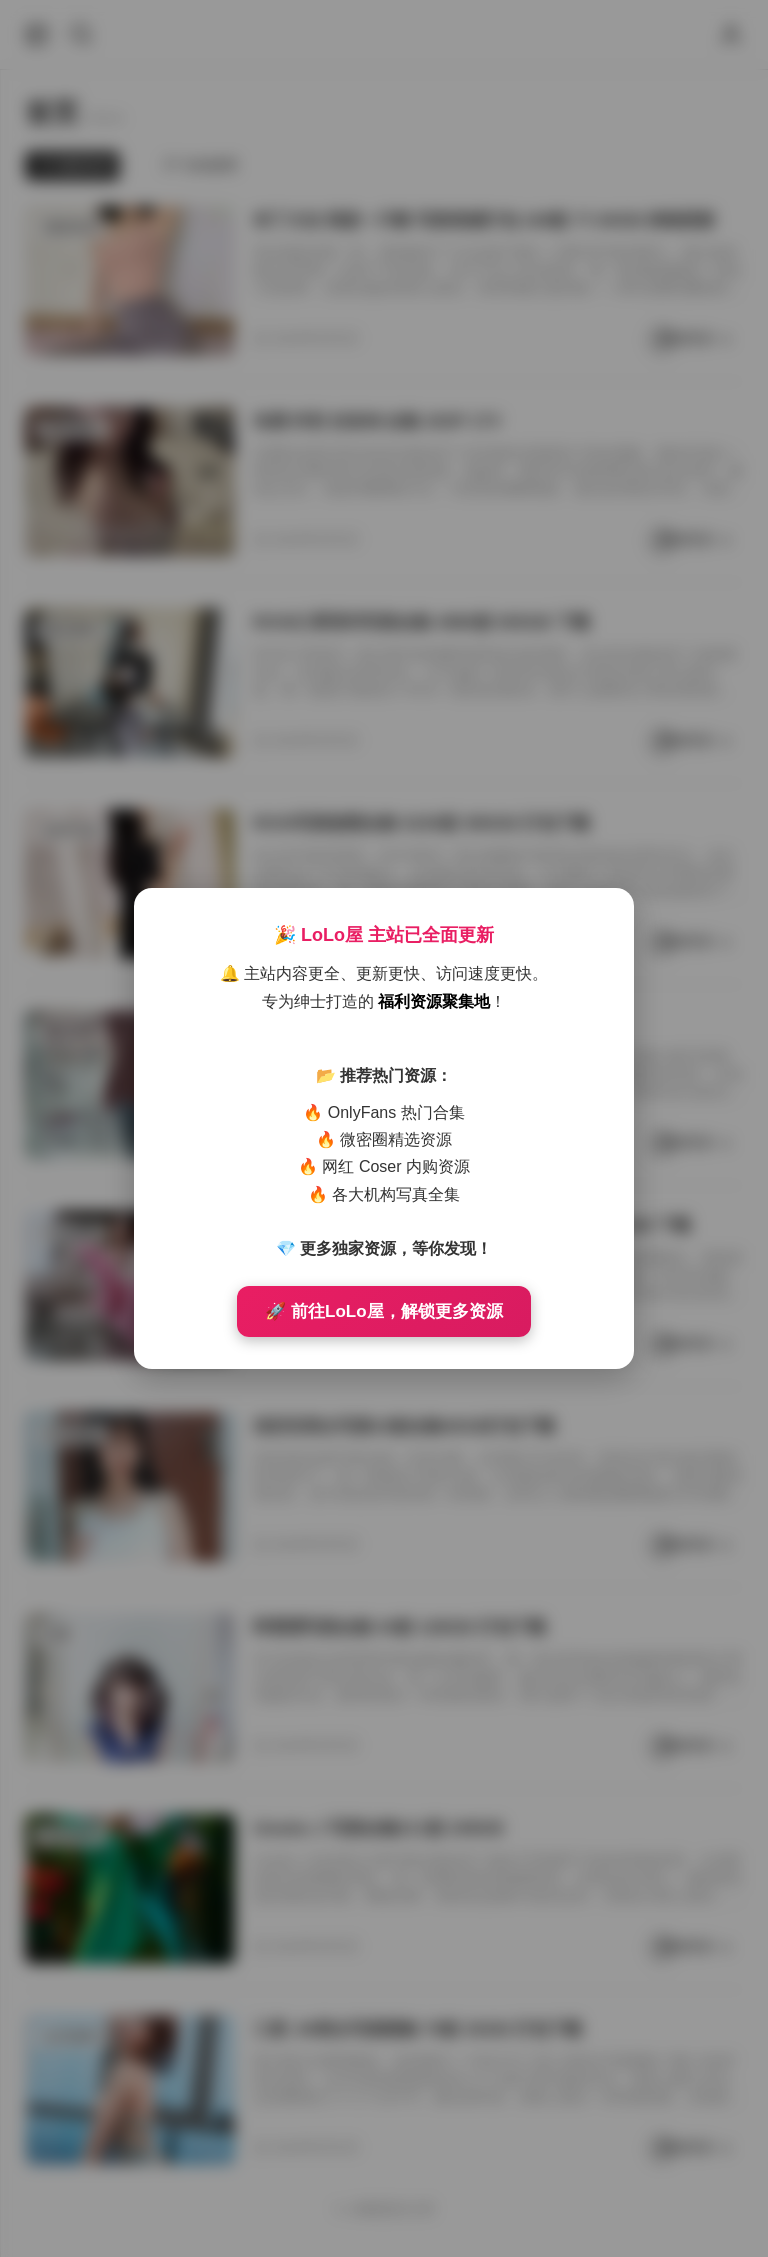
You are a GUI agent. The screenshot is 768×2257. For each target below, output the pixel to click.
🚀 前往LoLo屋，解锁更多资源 (383, 1311)
